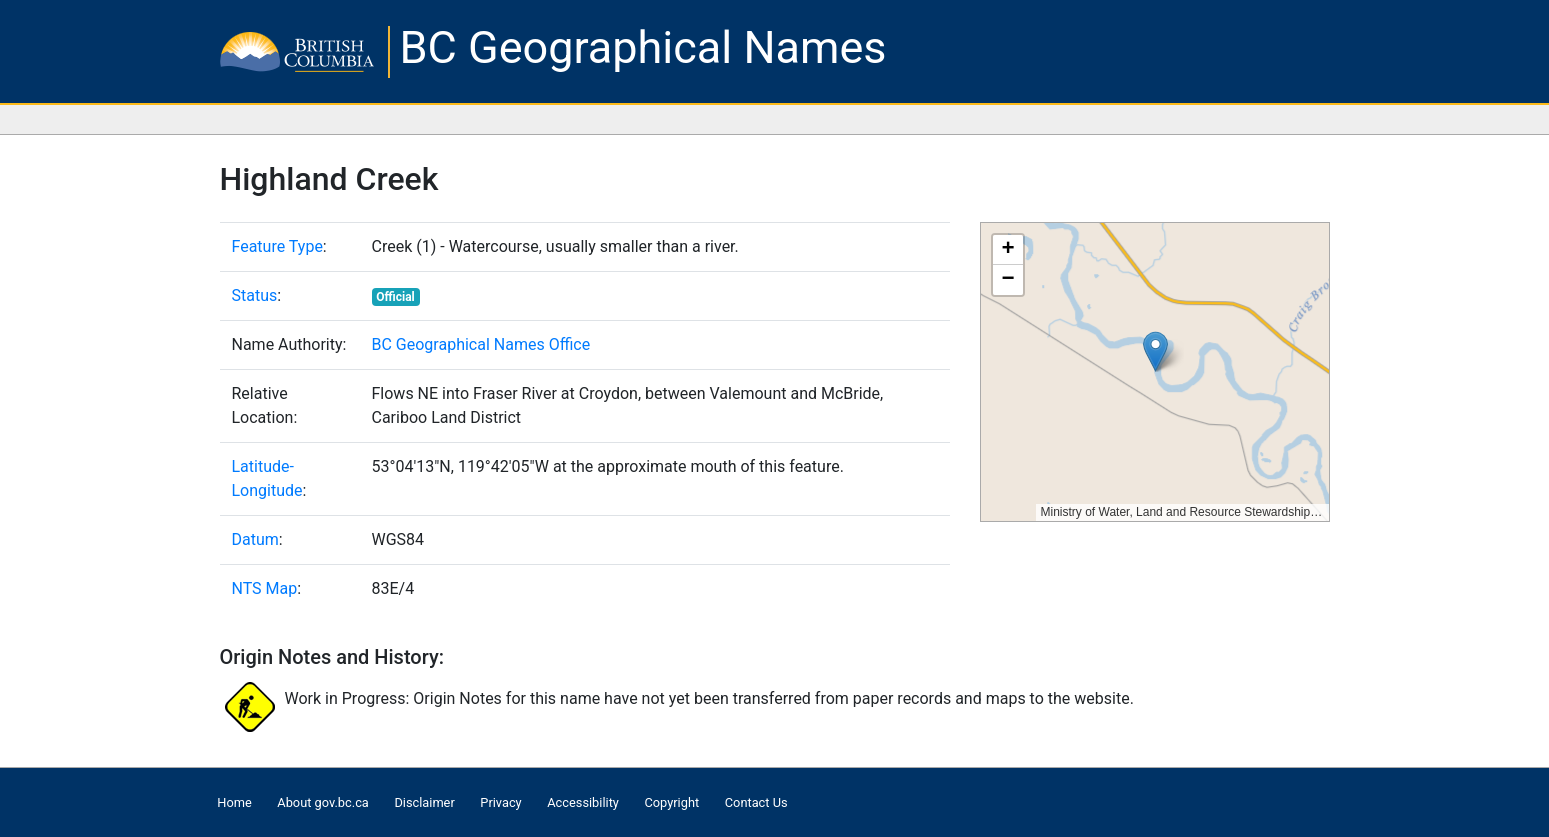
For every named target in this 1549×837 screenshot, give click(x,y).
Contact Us (756, 802)
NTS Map (265, 588)
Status (255, 295)
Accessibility (583, 802)
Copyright (671, 802)
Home (234, 802)
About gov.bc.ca (322, 802)
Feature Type (277, 246)
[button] (1155, 351)
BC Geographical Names (643, 47)
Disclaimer (424, 802)
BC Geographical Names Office (481, 344)
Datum (255, 539)
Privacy (500, 802)
